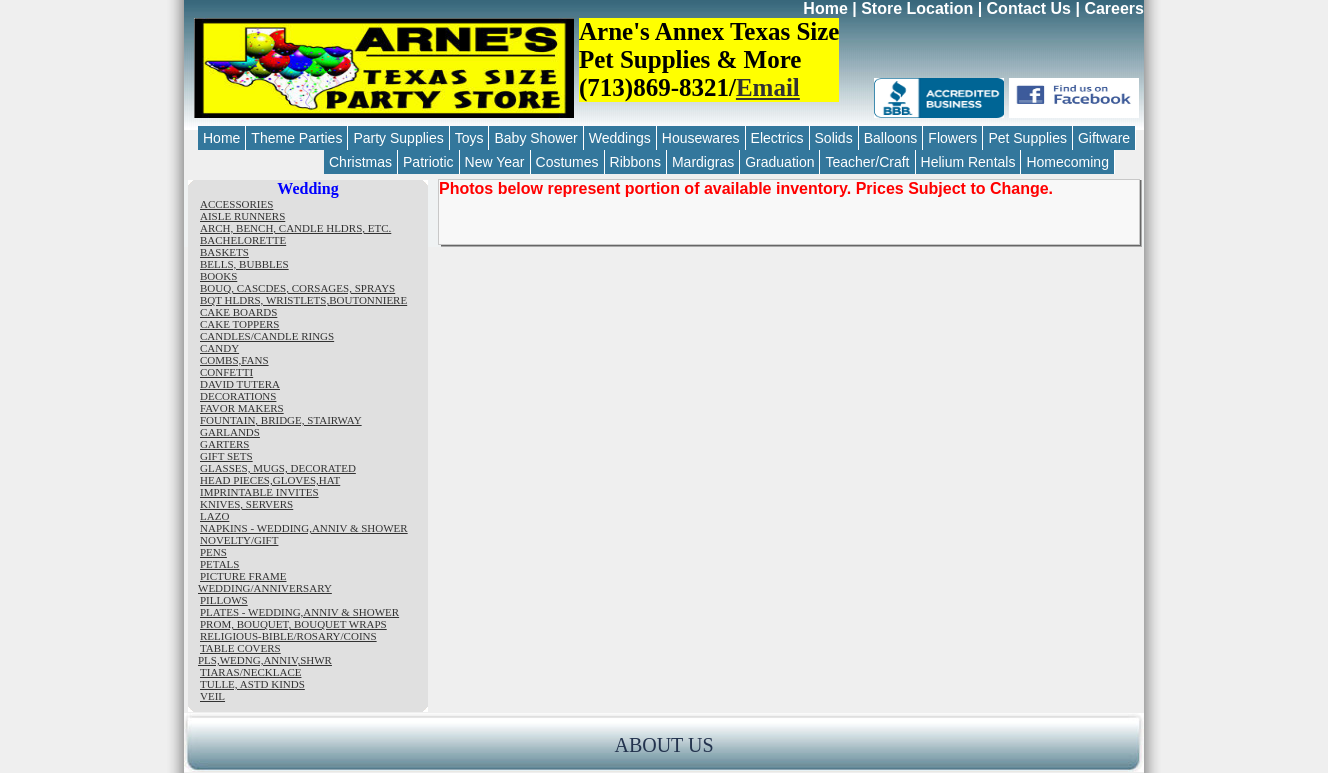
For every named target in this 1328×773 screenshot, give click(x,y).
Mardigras (703, 162)
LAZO (214, 516)
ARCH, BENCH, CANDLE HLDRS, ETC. (295, 228)
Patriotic (428, 162)
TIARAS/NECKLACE (250, 672)
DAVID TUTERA (240, 384)
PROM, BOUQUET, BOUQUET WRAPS (293, 624)
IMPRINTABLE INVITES (259, 492)
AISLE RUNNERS (242, 216)
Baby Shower (535, 138)
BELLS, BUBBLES (244, 264)
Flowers (952, 138)
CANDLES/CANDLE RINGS (267, 336)
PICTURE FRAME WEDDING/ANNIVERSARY (265, 582)
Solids (834, 138)
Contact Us (1029, 8)
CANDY (219, 348)
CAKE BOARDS (238, 312)
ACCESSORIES (236, 204)
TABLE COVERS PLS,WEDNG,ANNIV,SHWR (265, 654)
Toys (469, 138)
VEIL (212, 696)
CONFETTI (226, 372)
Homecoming (1067, 162)
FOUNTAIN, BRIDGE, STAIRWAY (281, 420)
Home (825, 8)
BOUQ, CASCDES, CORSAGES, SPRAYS (297, 288)
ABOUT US (663, 745)
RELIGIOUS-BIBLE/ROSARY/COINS (288, 636)
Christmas (360, 162)
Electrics (777, 138)
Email (768, 87)
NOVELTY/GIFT (239, 540)
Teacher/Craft (867, 162)
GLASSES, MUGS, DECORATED (278, 468)
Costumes (567, 162)
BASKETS (224, 252)
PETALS (219, 564)
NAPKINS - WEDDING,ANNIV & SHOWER (304, 528)
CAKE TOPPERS (239, 324)
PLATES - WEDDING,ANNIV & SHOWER (299, 612)
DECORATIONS (238, 396)
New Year (495, 162)
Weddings (620, 138)
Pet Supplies (1027, 138)
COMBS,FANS (234, 360)
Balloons (891, 138)
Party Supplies (398, 138)
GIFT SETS (226, 456)
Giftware (1104, 138)
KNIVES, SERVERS (246, 504)
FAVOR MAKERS (242, 408)
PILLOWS (224, 600)
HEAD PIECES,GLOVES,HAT (270, 480)
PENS (213, 552)
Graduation (779, 162)
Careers (1114, 8)
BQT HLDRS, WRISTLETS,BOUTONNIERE (303, 300)
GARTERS (224, 444)
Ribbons (635, 162)
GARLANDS (230, 432)
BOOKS (218, 276)
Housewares (701, 138)
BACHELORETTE (243, 240)
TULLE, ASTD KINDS (252, 684)
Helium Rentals (968, 162)
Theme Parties (296, 138)
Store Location (917, 8)
